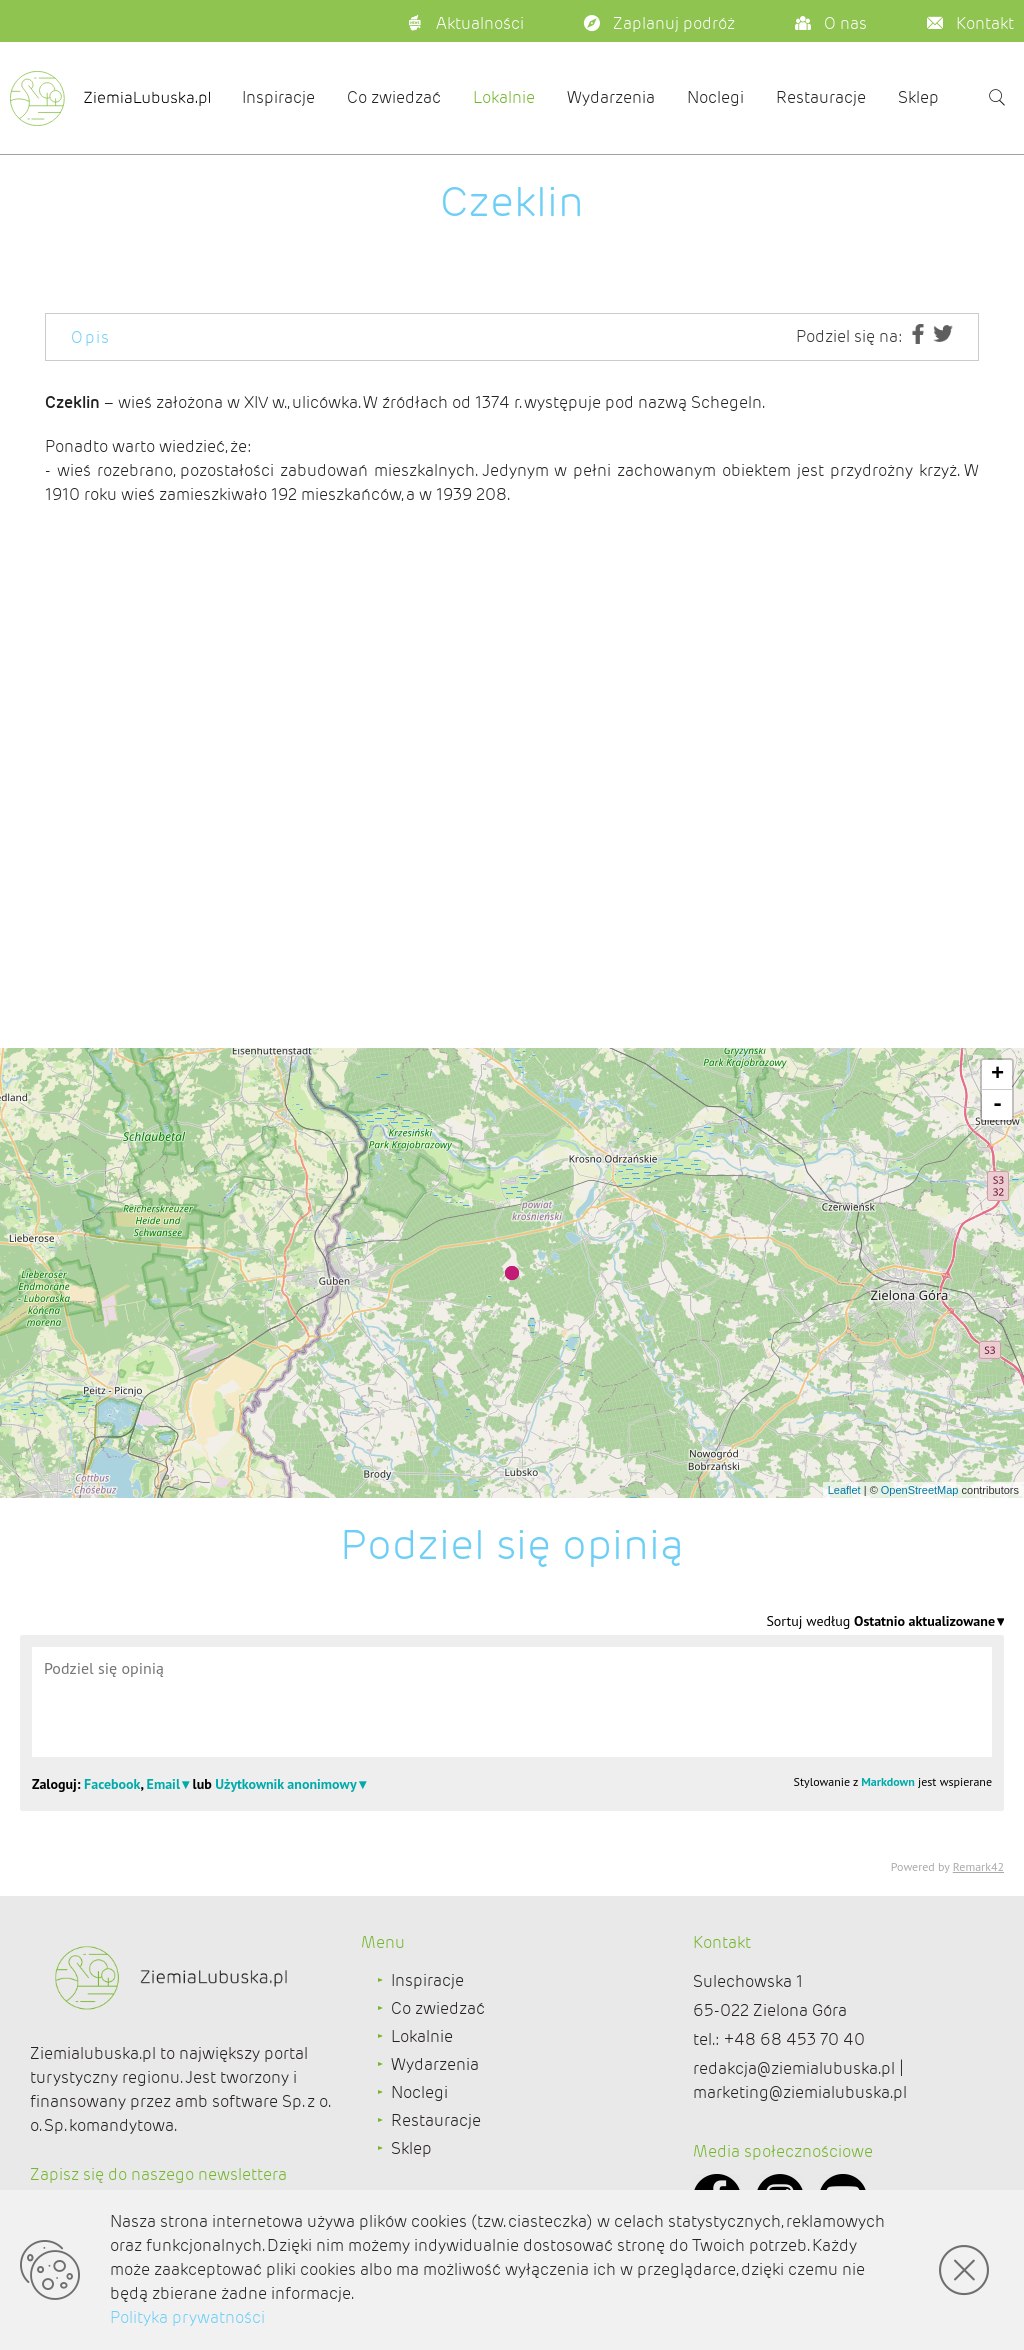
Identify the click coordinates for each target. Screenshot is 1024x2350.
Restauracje (821, 97)
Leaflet (844, 1490)
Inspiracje (278, 97)
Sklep (918, 97)
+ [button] (997, 1075)
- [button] (997, 1105)
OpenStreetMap (920, 1490)
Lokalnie (504, 97)
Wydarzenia (611, 97)
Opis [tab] (91, 337)
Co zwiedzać (394, 97)
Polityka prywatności (187, 2317)
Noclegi (715, 97)
